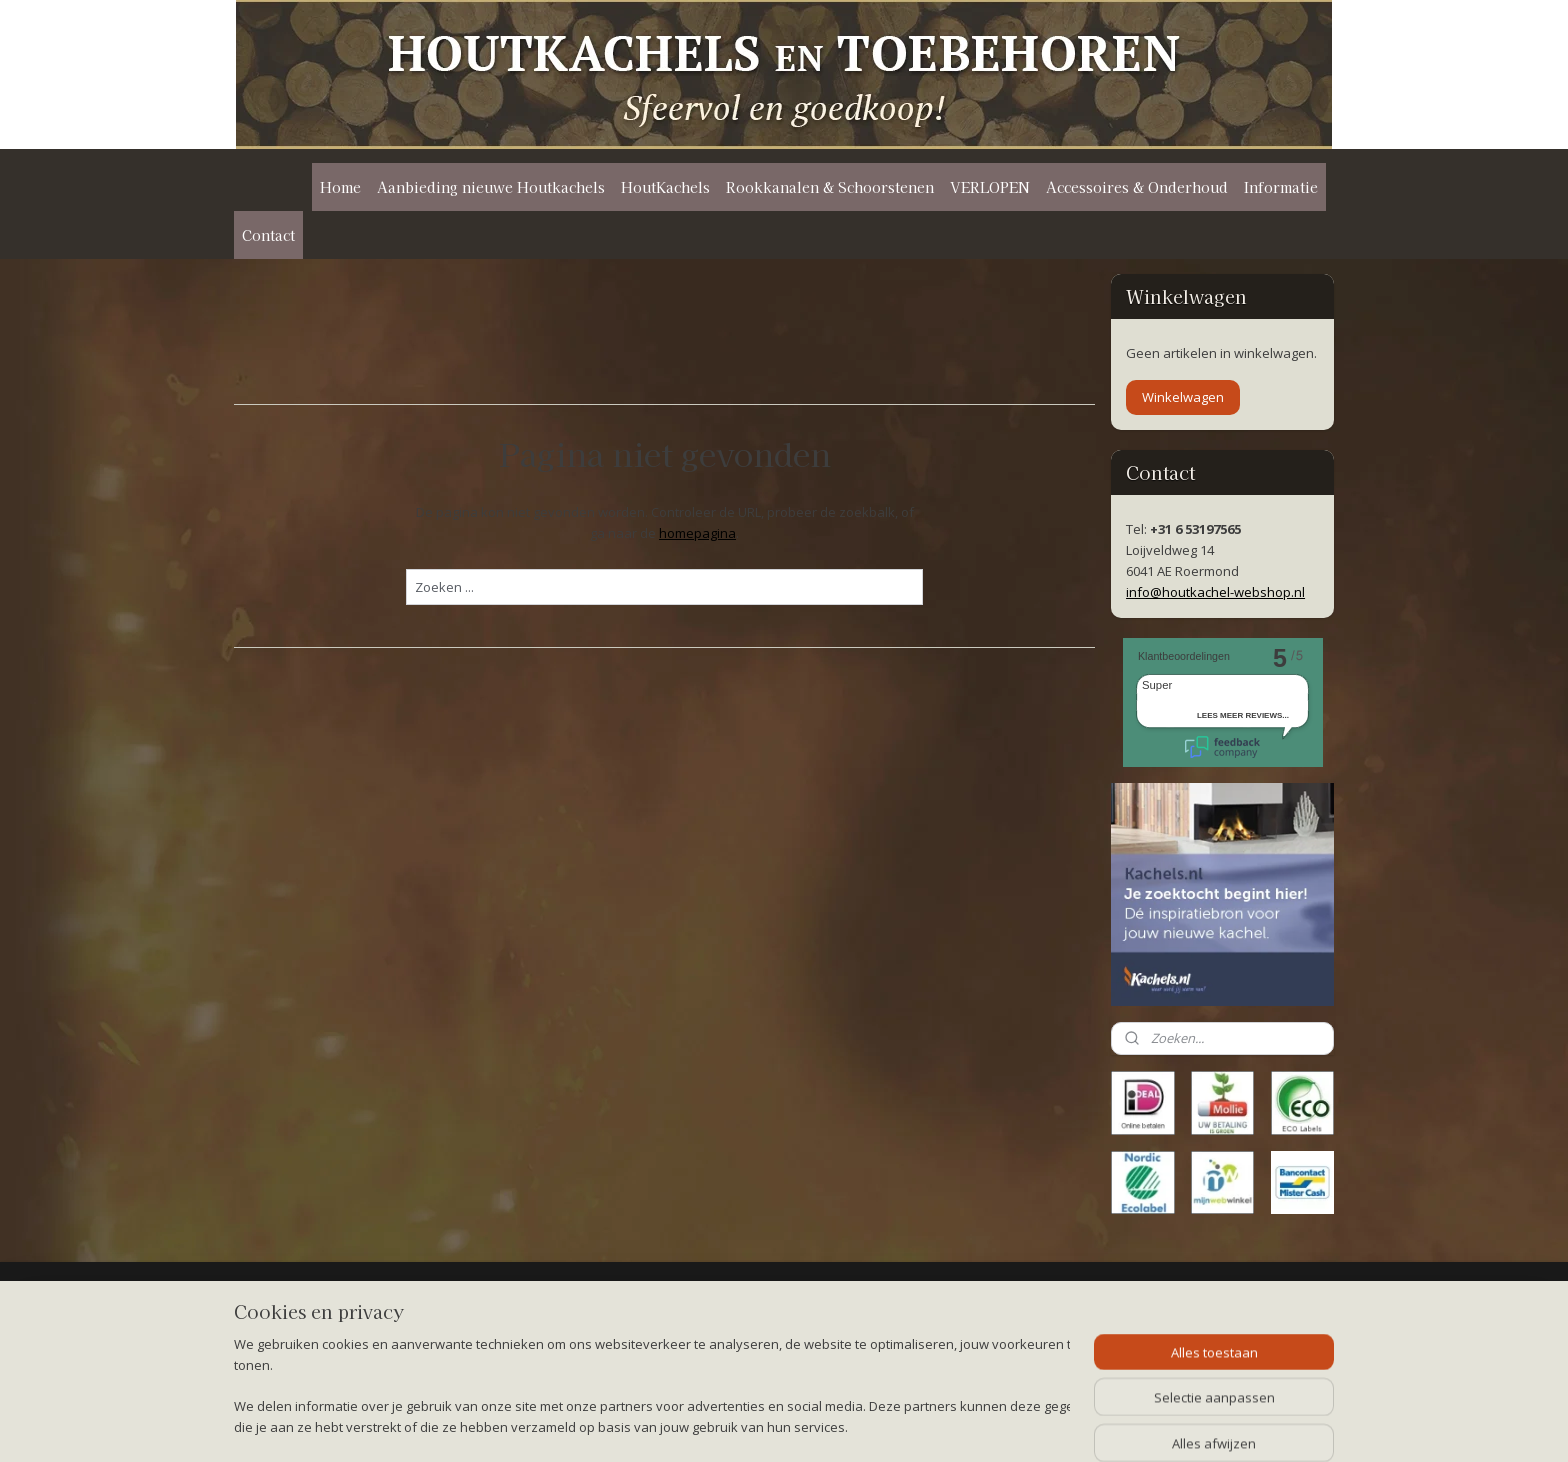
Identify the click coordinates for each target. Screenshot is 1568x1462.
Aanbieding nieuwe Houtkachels (491, 187)
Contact (268, 235)
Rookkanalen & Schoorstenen (830, 187)
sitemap (728, 1425)
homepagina (697, 533)
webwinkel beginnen (847, 1425)
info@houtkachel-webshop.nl (1215, 592)
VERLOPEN (990, 187)
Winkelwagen (1183, 397)
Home (340, 187)
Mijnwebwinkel (1021, 1425)
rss (770, 1425)
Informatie (1281, 187)
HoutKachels (665, 187)
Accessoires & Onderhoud (1137, 187)
